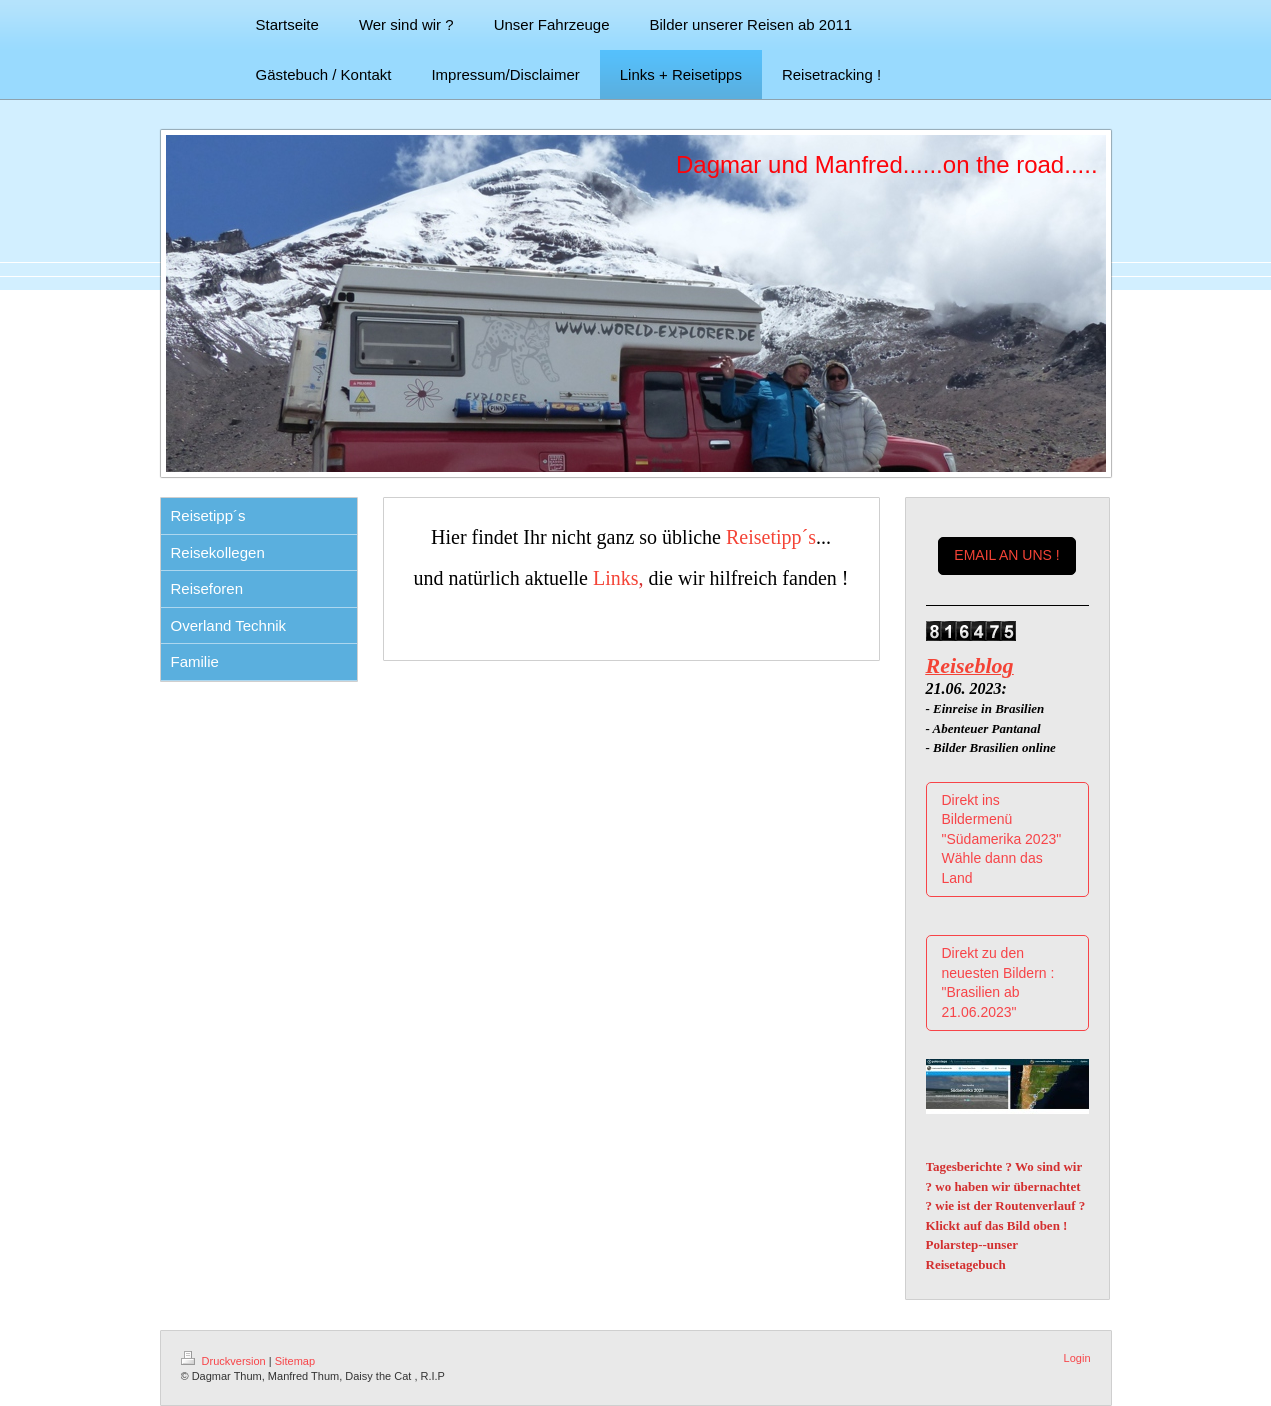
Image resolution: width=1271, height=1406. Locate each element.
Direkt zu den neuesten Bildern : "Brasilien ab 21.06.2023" (998, 982)
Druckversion (225, 1361)
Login (1077, 1358)
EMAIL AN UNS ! (1006, 555)
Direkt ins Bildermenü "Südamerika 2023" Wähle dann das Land (1002, 839)
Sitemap (295, 1361)
